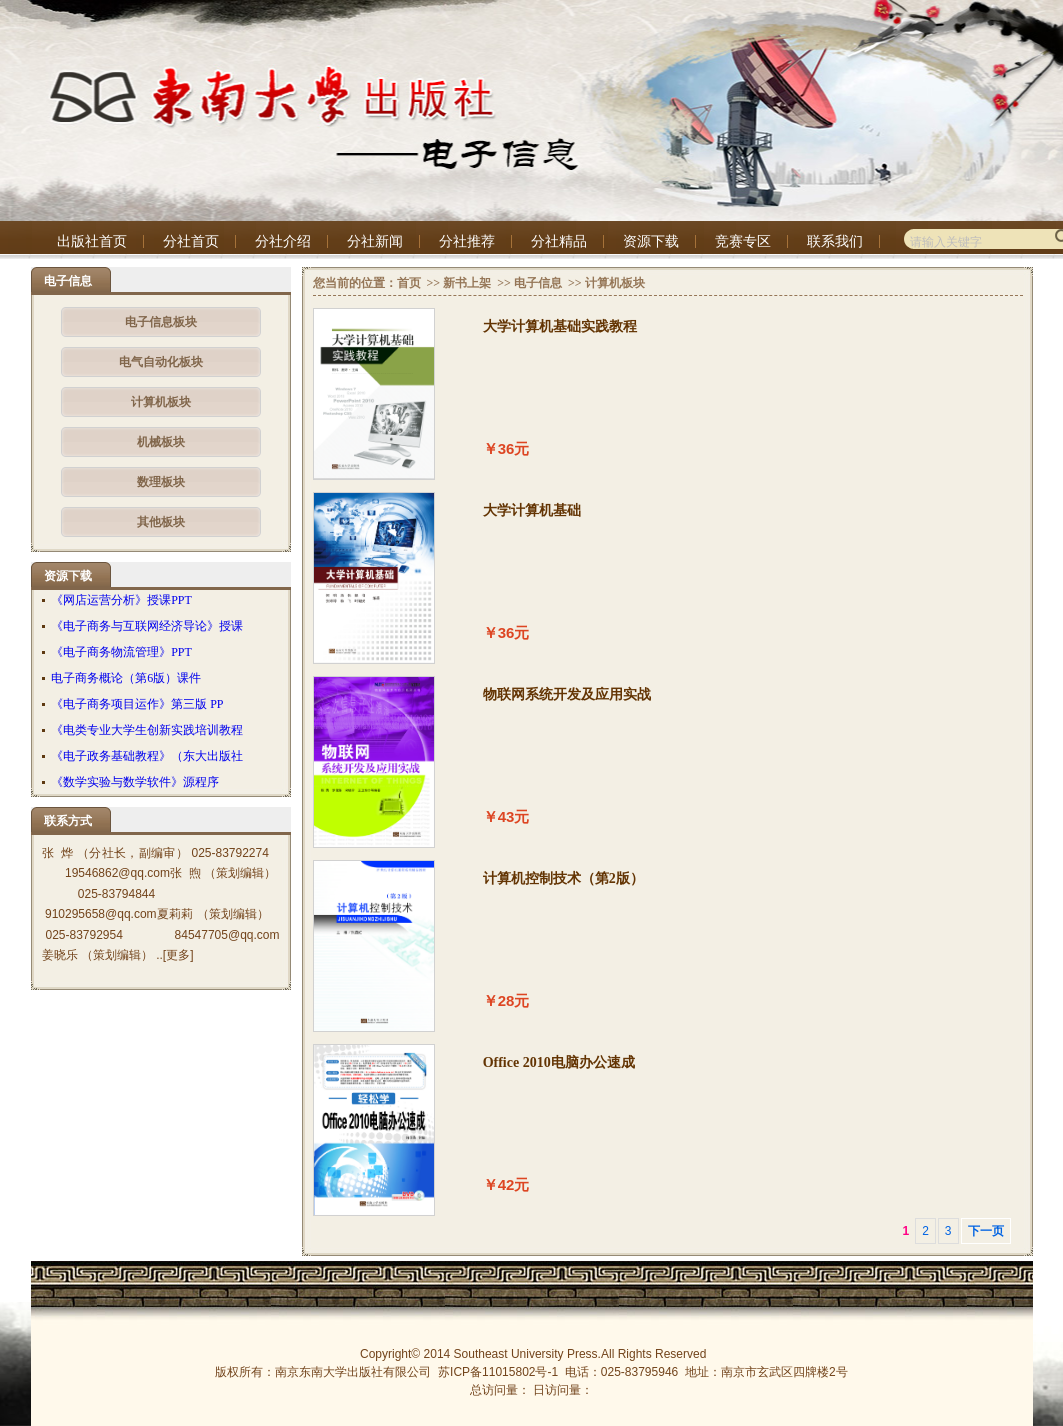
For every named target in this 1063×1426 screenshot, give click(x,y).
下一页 (986, 1231)
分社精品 (559, 241)
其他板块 (161, 522)
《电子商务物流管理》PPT (121, 652)
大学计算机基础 (532, 510)
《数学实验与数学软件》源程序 (135, 782)
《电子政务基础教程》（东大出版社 (147, 756)
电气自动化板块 (161, 362)
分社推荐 (467, 241)
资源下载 (651, 241)
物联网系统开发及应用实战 (567, 694)
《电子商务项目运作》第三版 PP (137, 704)
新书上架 (467, 283)
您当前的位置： (355, 283)
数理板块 (161, 482)
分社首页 (191, 241)
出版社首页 (92, 241)
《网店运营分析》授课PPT (121, 600)
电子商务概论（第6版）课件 (126, 678)
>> (432, 283)
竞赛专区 (743, 241)
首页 (409, 283)
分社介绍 (283, 241)
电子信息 (538, 283)
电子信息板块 (161, 322)
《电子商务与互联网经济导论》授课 (147, 626)
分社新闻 (375, 241)
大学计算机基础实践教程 (560, 326)
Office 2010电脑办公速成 (559, 1062)
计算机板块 (161, 402)
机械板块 (161, 442)
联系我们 (835, 241)
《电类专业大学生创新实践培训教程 (147, 730)
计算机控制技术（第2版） (563, 878)
